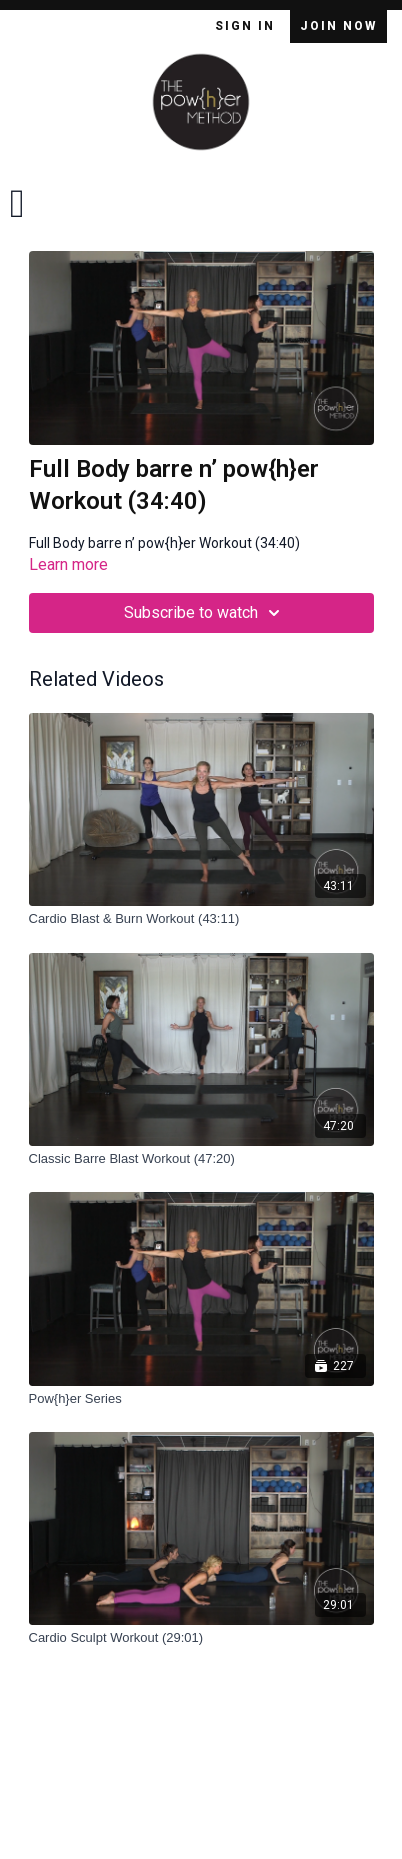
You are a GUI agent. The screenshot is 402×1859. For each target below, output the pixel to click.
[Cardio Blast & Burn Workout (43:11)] (201, 919)
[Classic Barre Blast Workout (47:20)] (201, 1159)
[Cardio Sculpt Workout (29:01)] (201, 1638)
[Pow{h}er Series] (201, 1399)
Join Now (338, 26)
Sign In (247, 26)
